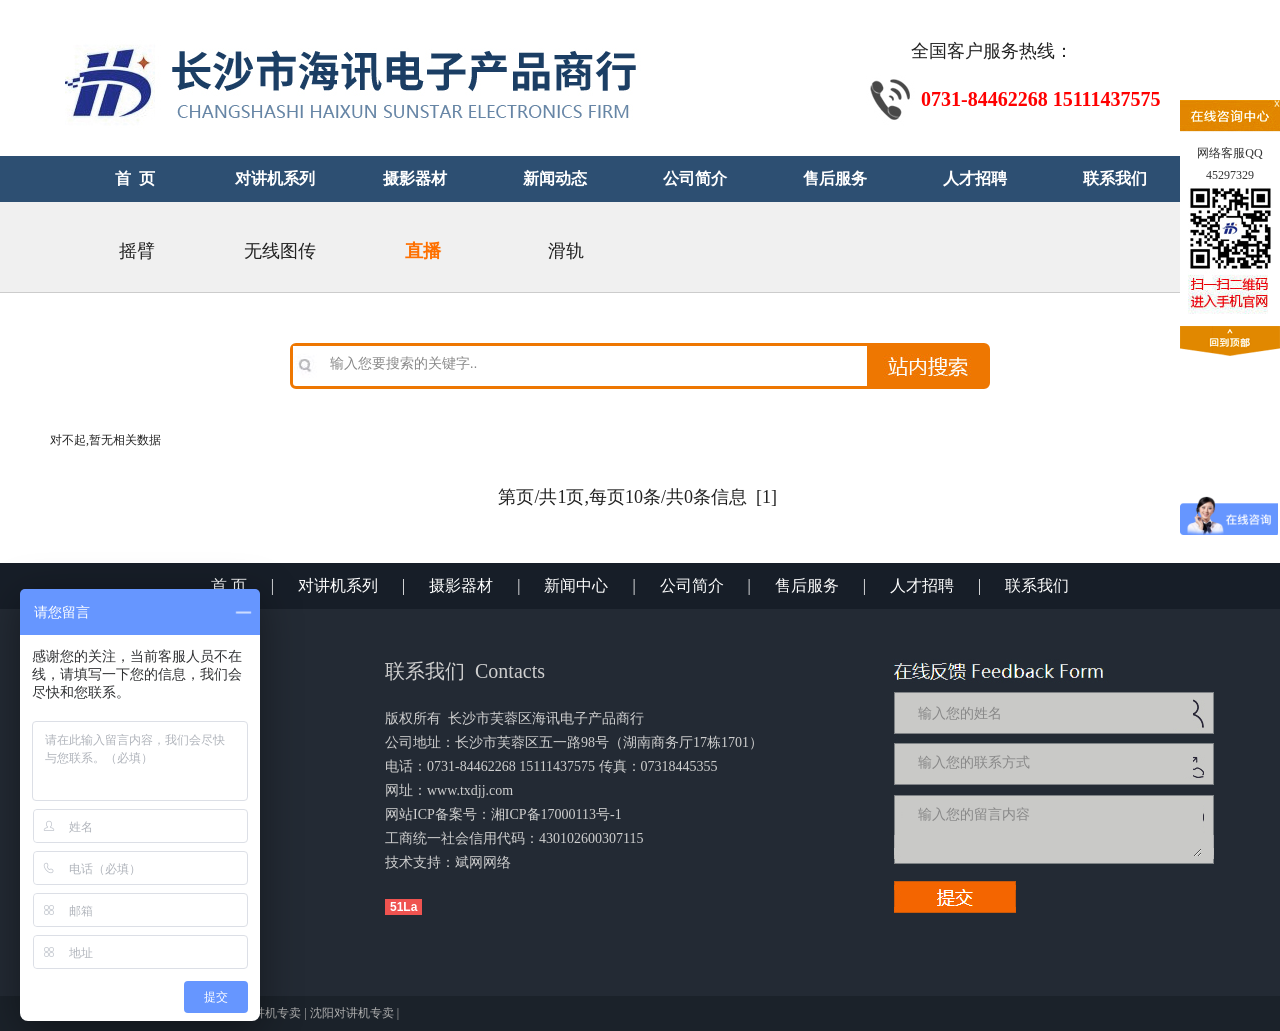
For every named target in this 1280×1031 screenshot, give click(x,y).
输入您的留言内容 (1058, 829)
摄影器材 (461, 585)
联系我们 (1037, 585)
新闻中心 (576, 585)
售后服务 (807, 585)
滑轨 (566, 251)
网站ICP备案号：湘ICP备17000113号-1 (503, 814)
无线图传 (280, 251)
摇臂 (137, 251)
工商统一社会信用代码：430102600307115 (514, 838)
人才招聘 (922, 585)
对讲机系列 (338, 585)
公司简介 (692, 585)
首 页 (229, 585)
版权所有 (413, 718)
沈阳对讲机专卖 (352, 1013)
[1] (766, 497)
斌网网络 (483, 862)
